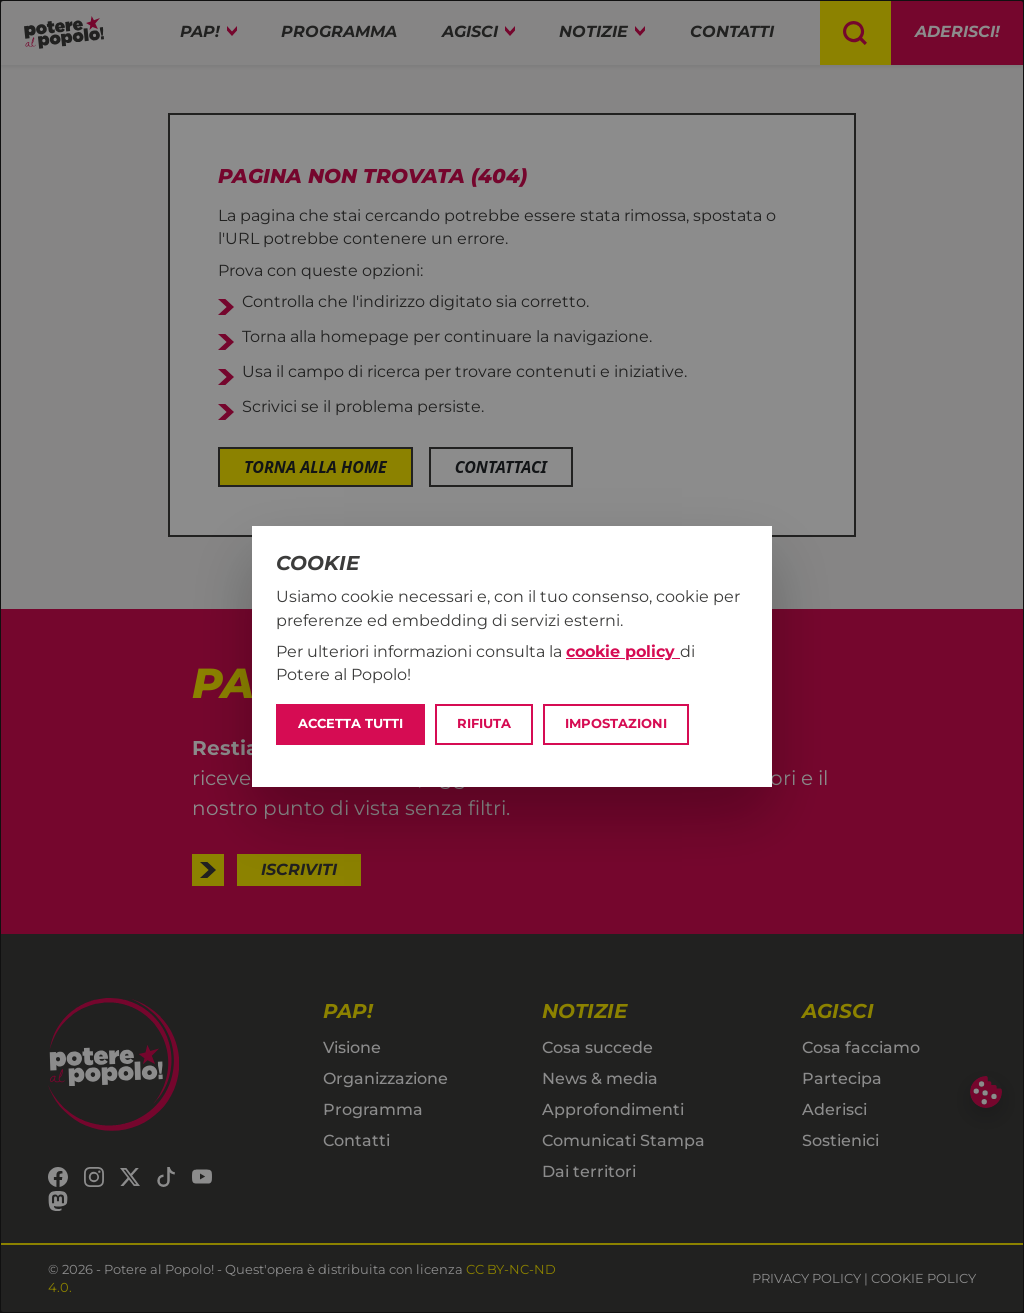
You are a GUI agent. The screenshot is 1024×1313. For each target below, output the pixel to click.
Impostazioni (616, 723)
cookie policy (623, 651)
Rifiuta (484, 723)
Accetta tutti (350, 723)
